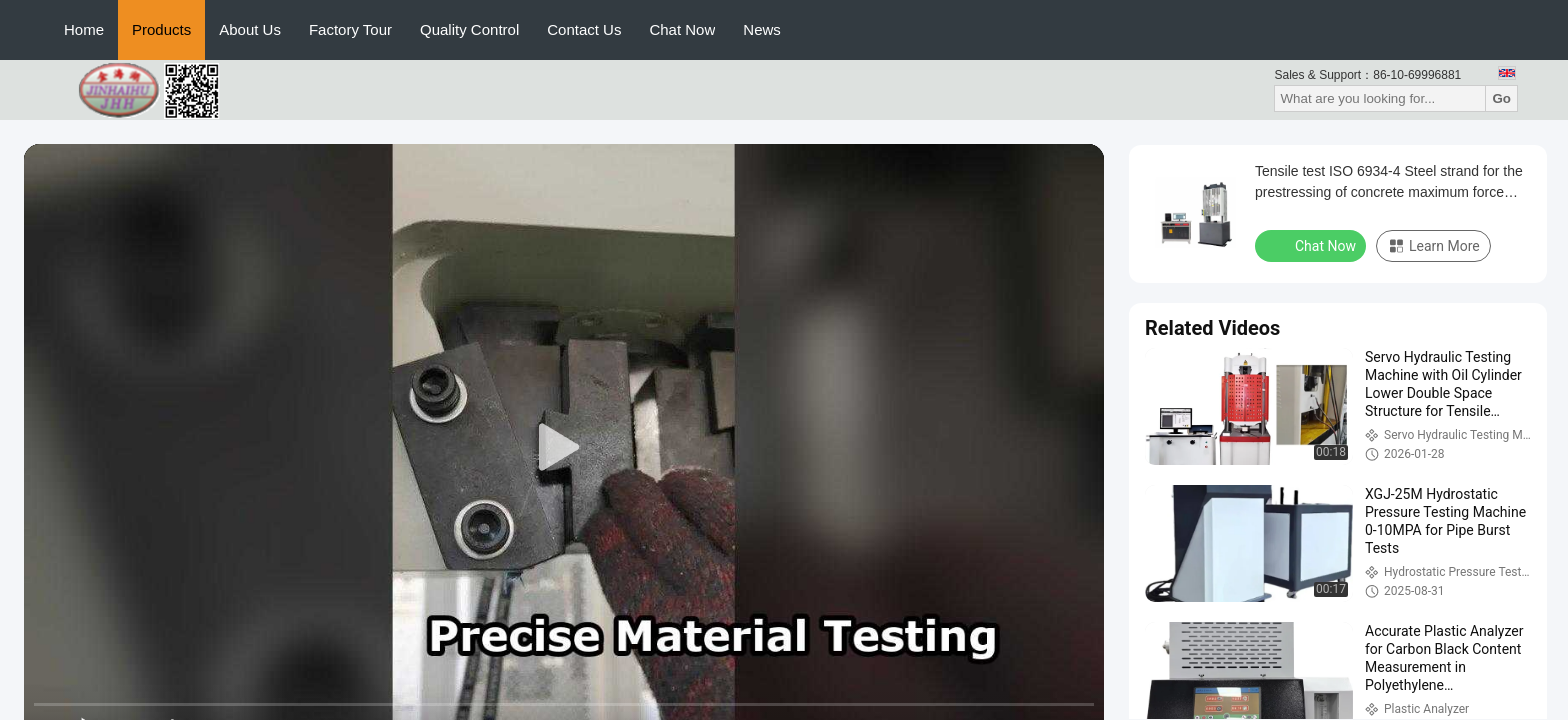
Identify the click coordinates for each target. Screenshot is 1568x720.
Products (161, 29)
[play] (564, 448)
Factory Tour (350, 29)
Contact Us (584, 29)
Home (84, 29)
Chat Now (682, 29)
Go (1501, 98)
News (762, 29)
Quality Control (469, 29)
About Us (250, 29)
